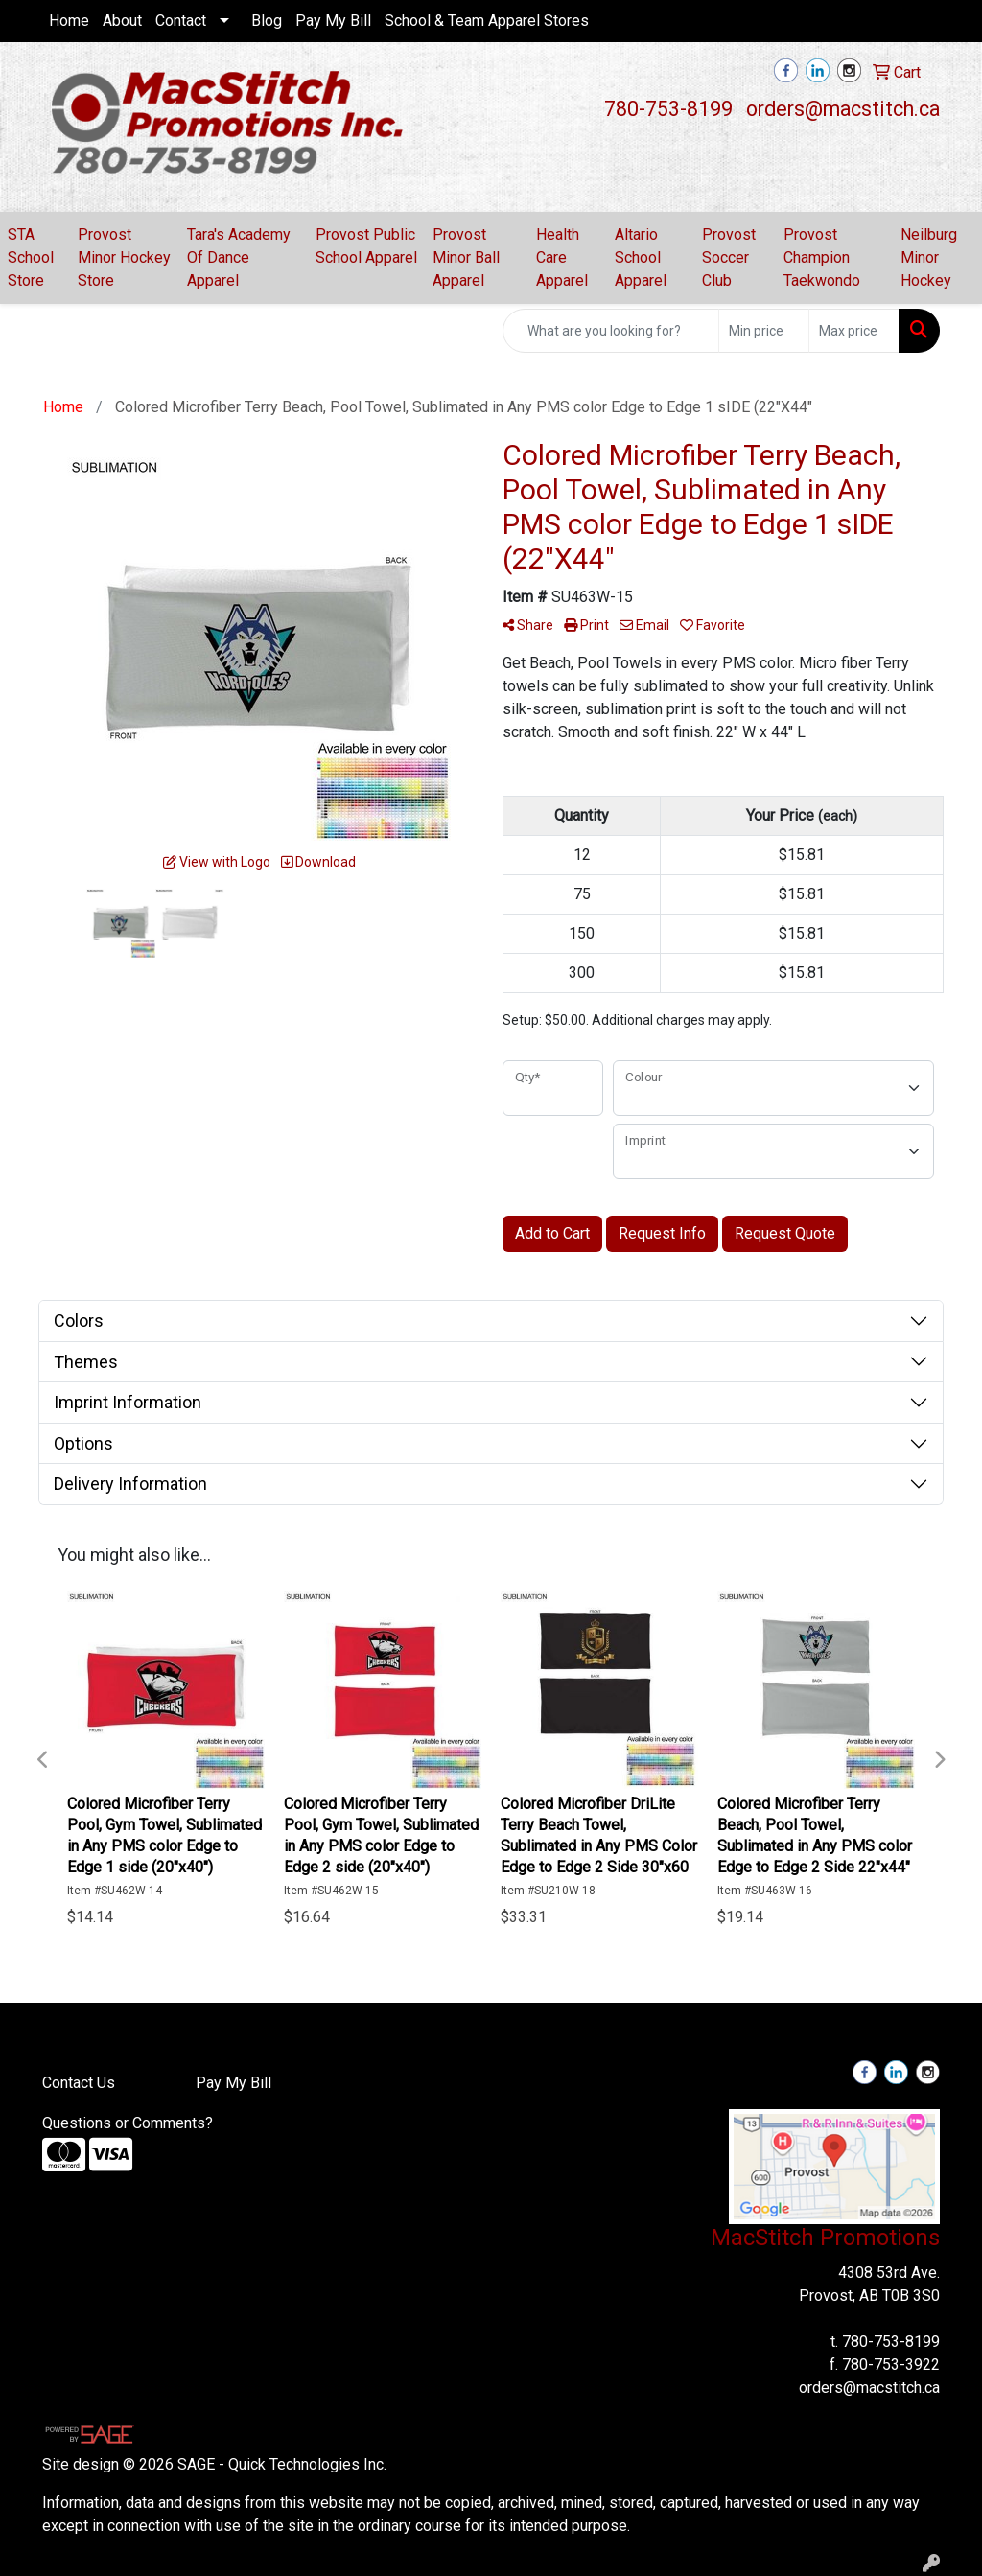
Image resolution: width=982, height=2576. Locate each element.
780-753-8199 (668, 109)
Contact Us (78, 2083)
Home (69, 21)
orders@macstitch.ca (843, 109)
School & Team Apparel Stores (487, 21)
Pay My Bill (333, 21)
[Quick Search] (611, 331)
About (122, 21)
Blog (266, 21)
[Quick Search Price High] (854, 331)
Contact (180, 21)
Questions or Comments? (127, 2123)
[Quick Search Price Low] (763, 331)
